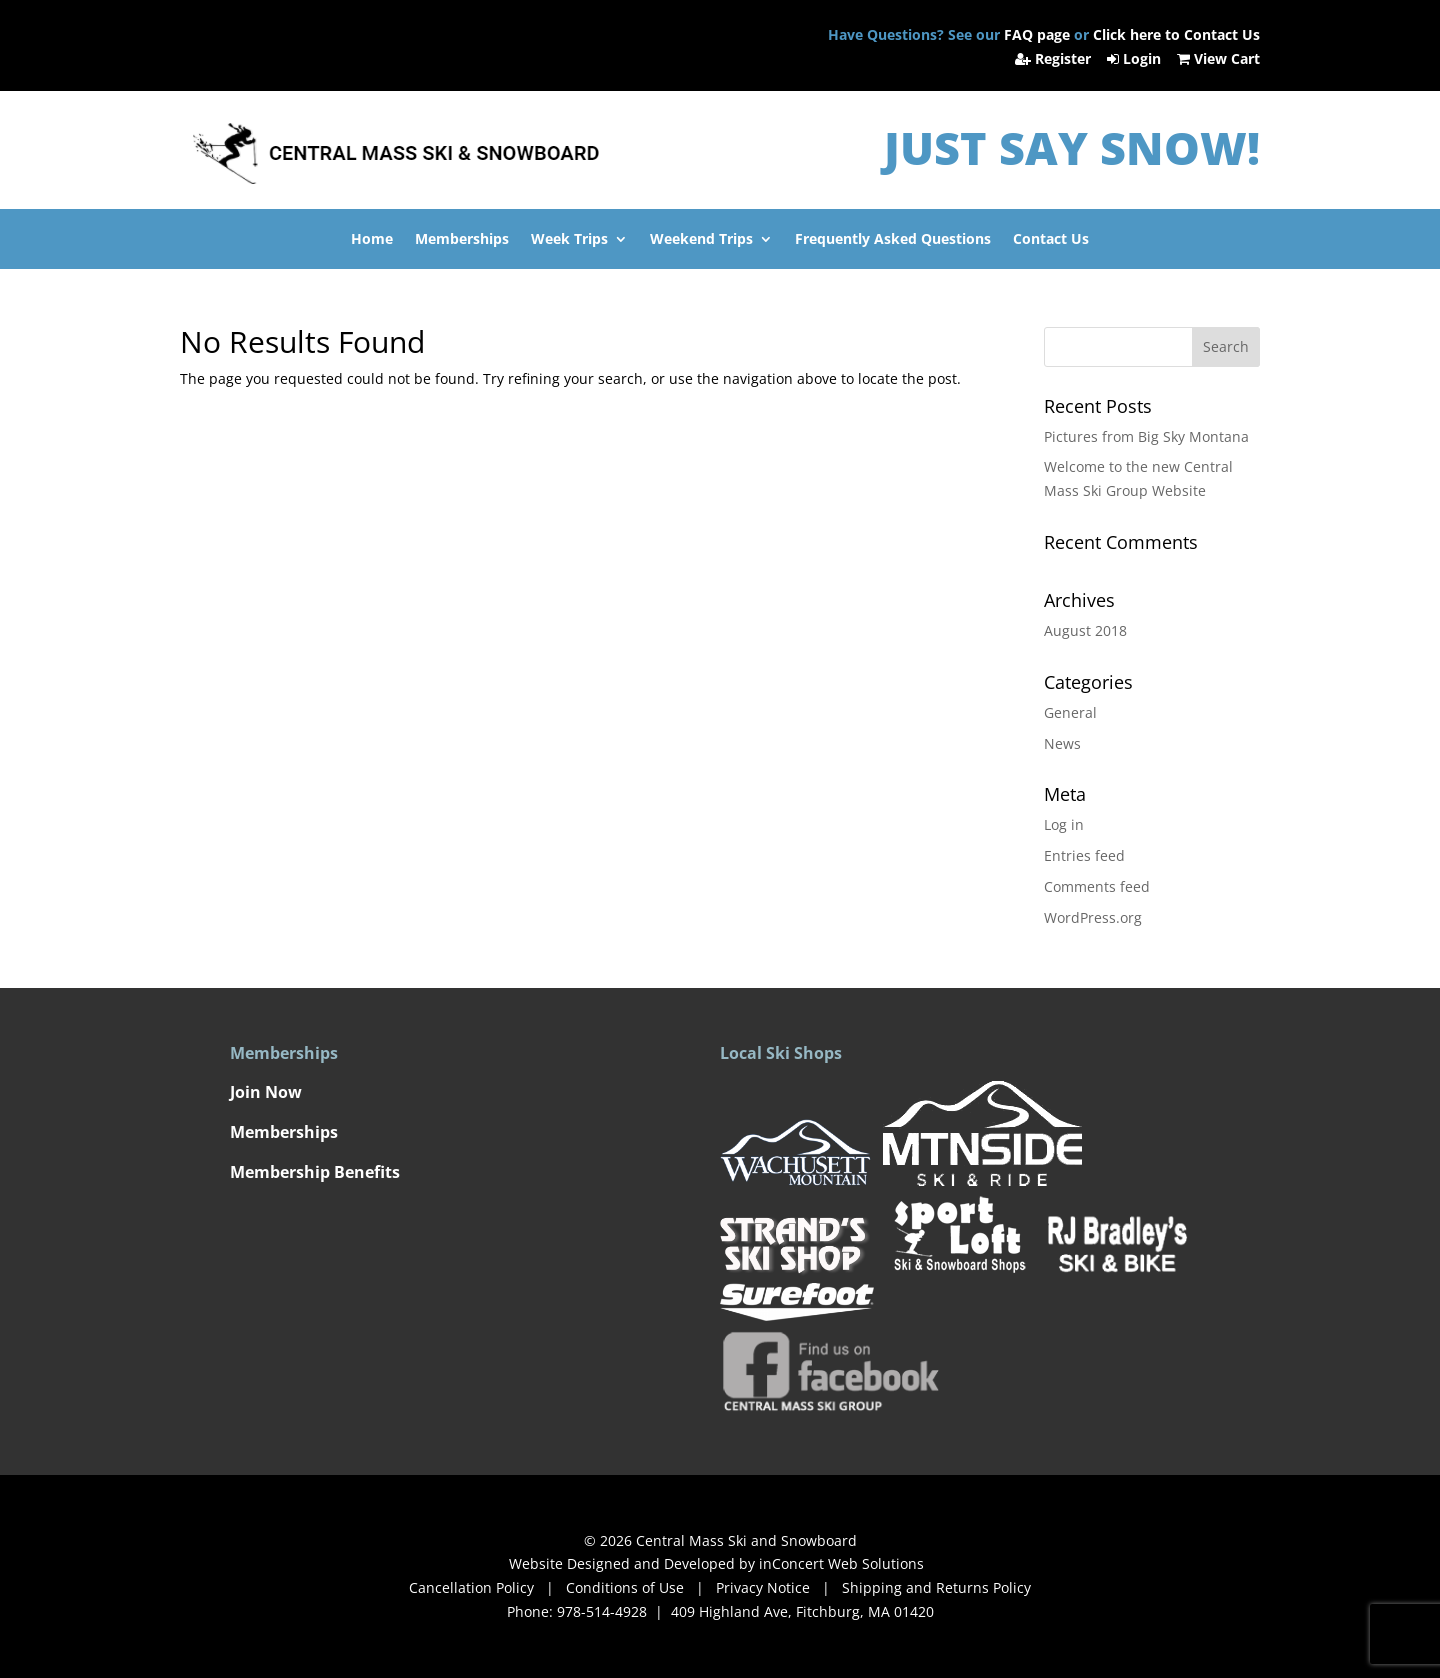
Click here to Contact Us (1176, 34)
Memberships (462, 240)
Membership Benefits (315, 1172)
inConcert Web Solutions (841, 1563)
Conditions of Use (625, 1587)
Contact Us (1051, 240)
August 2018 (1085, 630)
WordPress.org (1093, 917)
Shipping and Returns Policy (936, 1587)
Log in (1064, 824)
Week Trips (569, 240)
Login (1136, 58)
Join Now (266, 1092)
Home (372, 240)
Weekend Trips (701, 240)
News (1062, 743)
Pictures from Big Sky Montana (1146, 436)
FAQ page (1037, 34)
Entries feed (1084, 855)
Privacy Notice (761, 1587)
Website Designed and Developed (622, 1563)
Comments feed (1097, 886)
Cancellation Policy (471, 1587)
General (1070, 712)
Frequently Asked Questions (893, 240)
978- (602, 1611)
